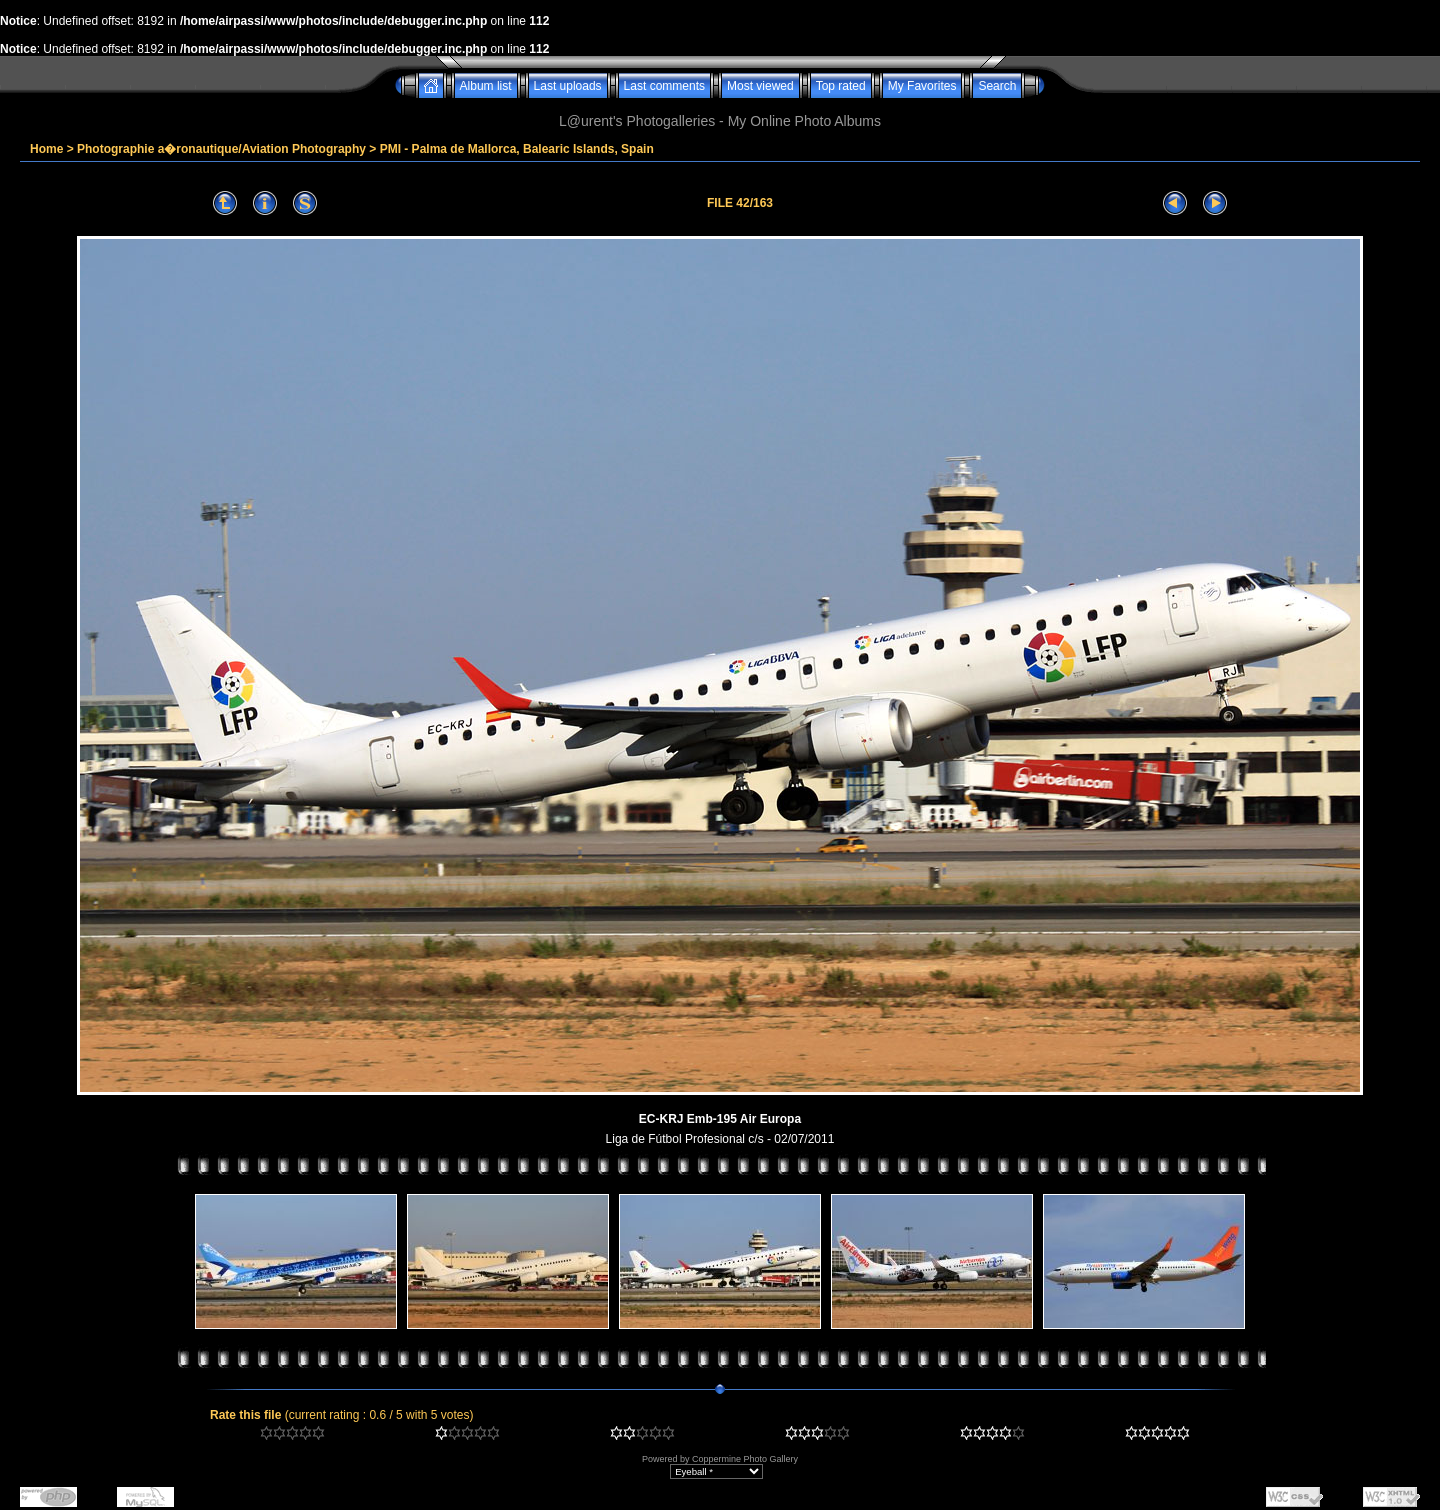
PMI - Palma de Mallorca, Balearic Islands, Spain (517, 149)
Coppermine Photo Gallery (745, 1459)
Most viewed (760, 86)
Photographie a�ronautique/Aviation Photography (221, 149)
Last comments (664, 86)
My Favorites (922, 86)
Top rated (841, 86)
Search (997, 86)
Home (46, 149)
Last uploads (568, 86)
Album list (486, 86)
